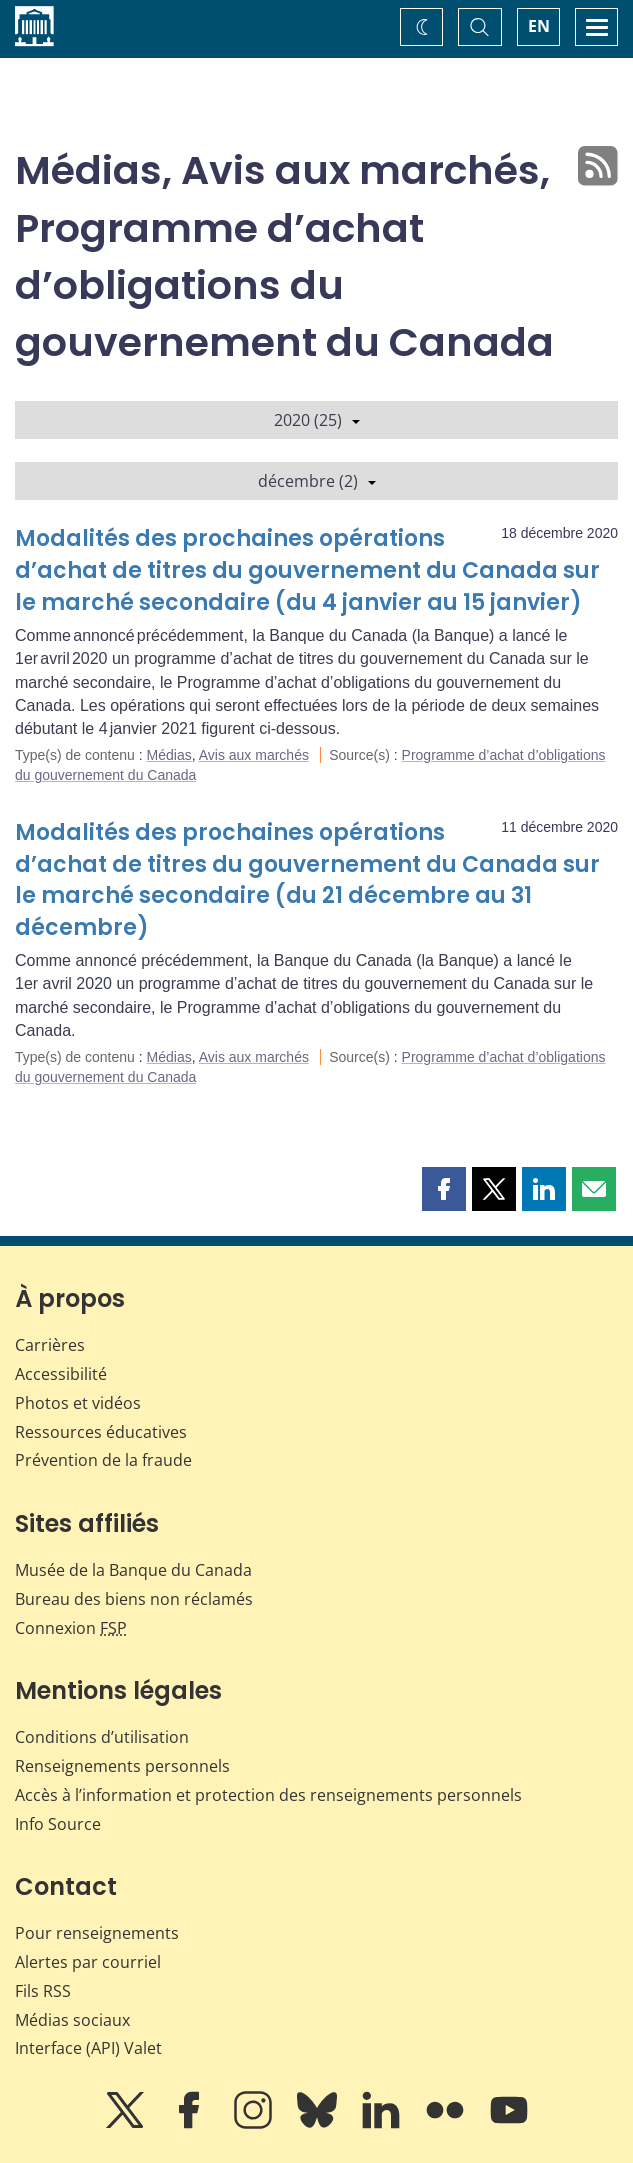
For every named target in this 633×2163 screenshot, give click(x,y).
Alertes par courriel (88, 1962)
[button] (444, 1189)
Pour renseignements (97, 1933)
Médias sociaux (72, 2020)
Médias (169, 755)
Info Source (58, 1824)
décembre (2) (317, 481)
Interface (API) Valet (88, 2048)
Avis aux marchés (254, 755)
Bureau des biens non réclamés (134, 1599)
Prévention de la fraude (103, 1460)
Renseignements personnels (122, 1766)
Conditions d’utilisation (102, 1737)
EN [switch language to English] (539, 26)
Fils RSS (43, 1991)
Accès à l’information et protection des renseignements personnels (268, 1795)
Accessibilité (61, 1374)
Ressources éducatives (101, 1432)
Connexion (71, 1628)
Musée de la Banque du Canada (133, 1570)
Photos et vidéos (78, 1403)
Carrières (50, 1345)
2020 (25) (317, 420)
